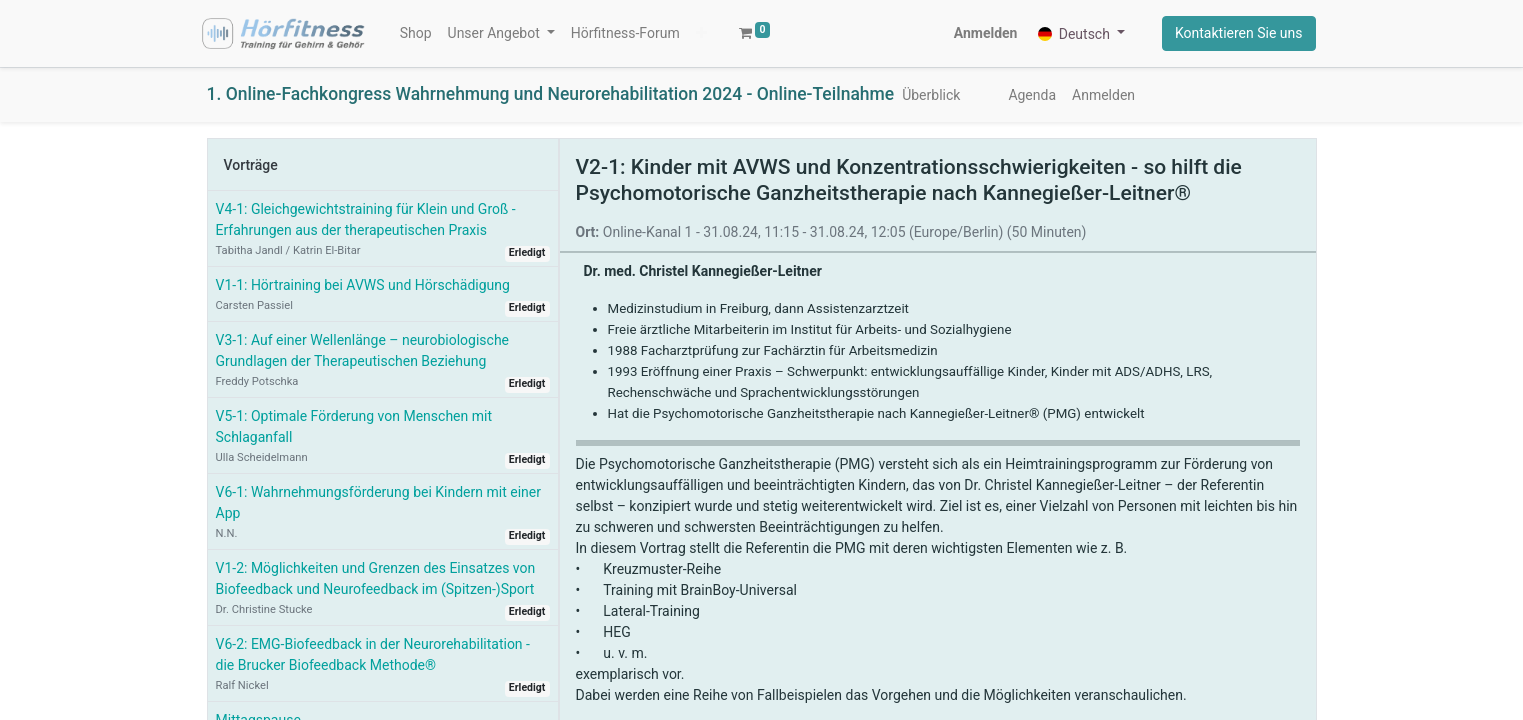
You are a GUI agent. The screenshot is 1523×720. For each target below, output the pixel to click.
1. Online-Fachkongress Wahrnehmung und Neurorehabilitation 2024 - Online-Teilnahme (551, 94)
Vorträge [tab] (251, 165)
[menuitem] (416, 33)
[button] (701, 33)
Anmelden (986, 33)
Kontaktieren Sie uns (1239, 33)
